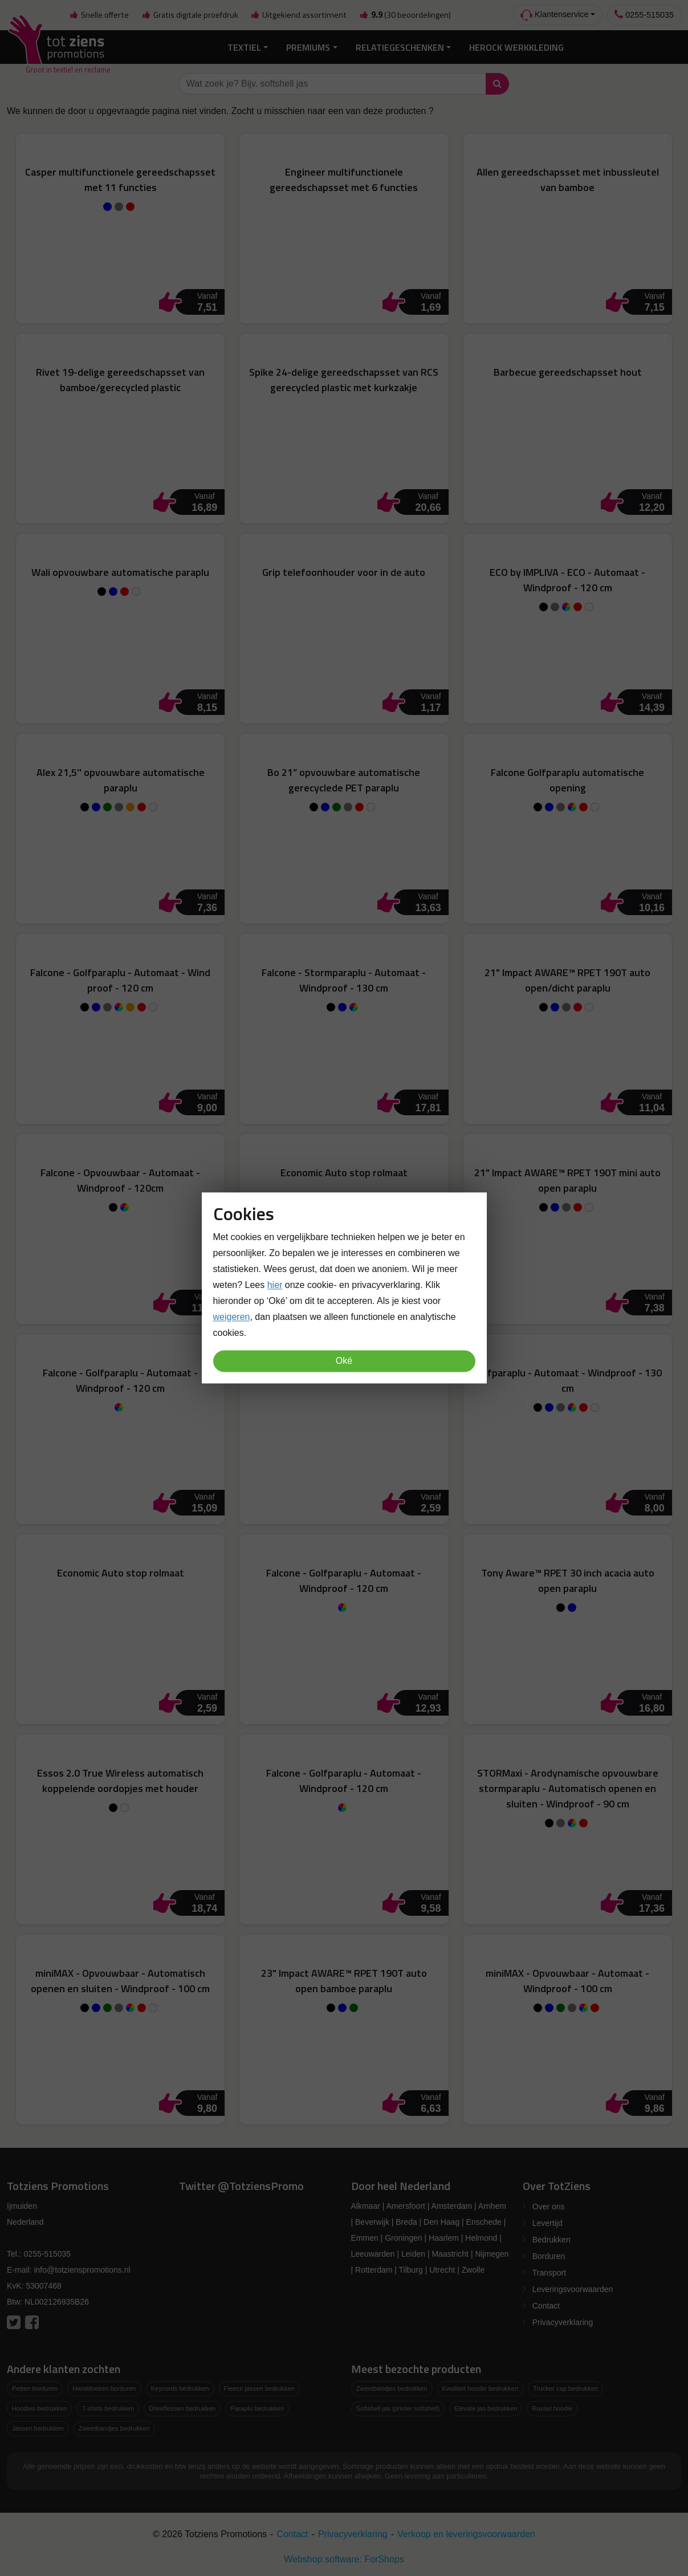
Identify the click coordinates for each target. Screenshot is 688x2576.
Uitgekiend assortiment (298, 15)
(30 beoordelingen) (405, 15)
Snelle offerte (99, 15)
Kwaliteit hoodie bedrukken (480, 2388)
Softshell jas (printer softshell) (398, 2407)
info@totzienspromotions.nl (82, 2269)
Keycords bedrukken (180, 2388)
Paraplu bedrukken (257, 2407)
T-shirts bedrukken (108, 2407)
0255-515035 (644, 14)
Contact (546, 2305)
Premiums (308, 47)
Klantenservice (554, 15)
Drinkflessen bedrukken (182, 2407)
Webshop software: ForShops (344, 2558)
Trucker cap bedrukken (565, 2388)
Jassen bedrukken (38, 2427)
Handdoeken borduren (104, 2388)
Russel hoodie (552, 2407)
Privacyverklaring (562, 2322)
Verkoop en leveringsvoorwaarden (466, 2533)
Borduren (548, 2256)
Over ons (548, 2206)
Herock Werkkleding (516, 47)
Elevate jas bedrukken (485, 2407)
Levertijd (547, 2223)
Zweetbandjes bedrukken (114, 2427)
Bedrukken (551, 2239)
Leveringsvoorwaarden (572, 2289)
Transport (549, 2272)
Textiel (244, 47)
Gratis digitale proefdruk (189, 15)
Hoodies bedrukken (39, 2407)
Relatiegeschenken (400, 47)
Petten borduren (35, 2388)
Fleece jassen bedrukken (259, 2388)
